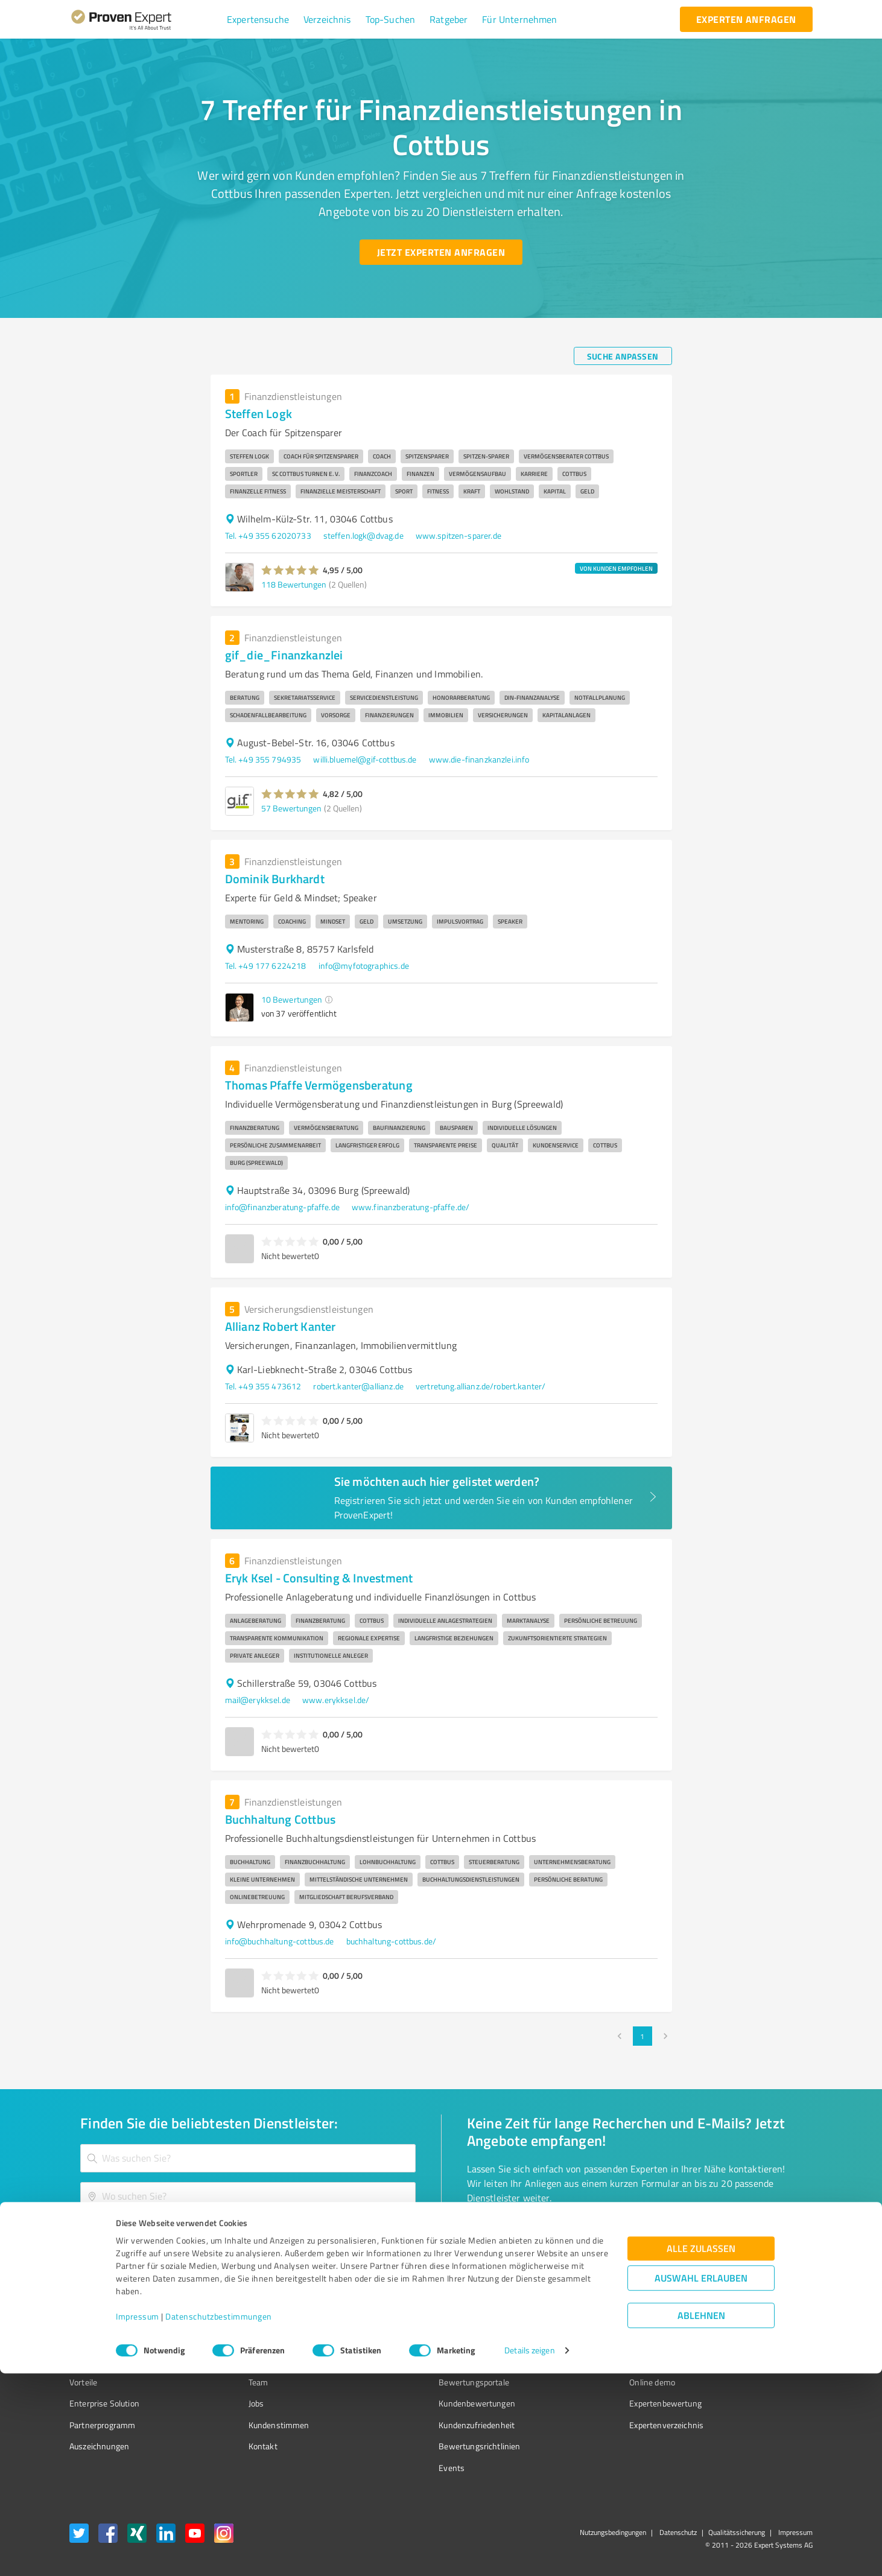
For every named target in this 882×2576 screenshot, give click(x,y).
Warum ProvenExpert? (266, 2339)
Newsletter (582, 2361)
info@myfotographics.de (364, 965)
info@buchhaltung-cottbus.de (279, 1941)
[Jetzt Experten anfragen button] (441, 252)
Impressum (137, 2519)
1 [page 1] (642, 2036)
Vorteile (83, 2382)
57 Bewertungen (291, 808)
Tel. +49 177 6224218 (265, 965)
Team (236, 2382)
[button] (258, 19)
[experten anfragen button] (746, 19)
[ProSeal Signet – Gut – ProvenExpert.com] (767, 2362)
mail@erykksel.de (257, 1699)
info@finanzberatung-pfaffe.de (282, 1207)
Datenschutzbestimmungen (218, 2519)
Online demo (585, 2382)
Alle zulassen (701, 2451)
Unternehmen (252, 2361)
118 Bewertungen (293, 584)
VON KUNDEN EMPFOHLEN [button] (616, 568)
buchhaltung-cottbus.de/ (391, 1941)
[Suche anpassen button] (623, 356)
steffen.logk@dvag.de (363, 535)
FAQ (400, 2361)
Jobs (233, 2403)
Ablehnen (701, 2518)
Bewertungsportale (428, 2382)
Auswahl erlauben (701, 2481)
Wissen (406, 2339)
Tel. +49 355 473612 (263, 1386)
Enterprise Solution (104, 2403)
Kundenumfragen (101, 2361)
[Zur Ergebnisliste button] (144, 2234)
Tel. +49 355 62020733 (268, 535)
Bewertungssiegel (102, 2339)
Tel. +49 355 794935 (263, 759)
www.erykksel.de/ (335, 1699)
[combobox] (248, 2158)
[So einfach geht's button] (529, 2234)
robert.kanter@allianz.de (358, 1386)
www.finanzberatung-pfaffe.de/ (410, 1207)
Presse (574, 2339)
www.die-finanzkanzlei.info (479, 759)
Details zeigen (529, 2553)
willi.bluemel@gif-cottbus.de (364, 759)
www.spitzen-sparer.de (458, 535)
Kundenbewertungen (431, 2403)
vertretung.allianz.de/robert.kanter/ (480, 1386)
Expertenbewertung (598, 2403)
